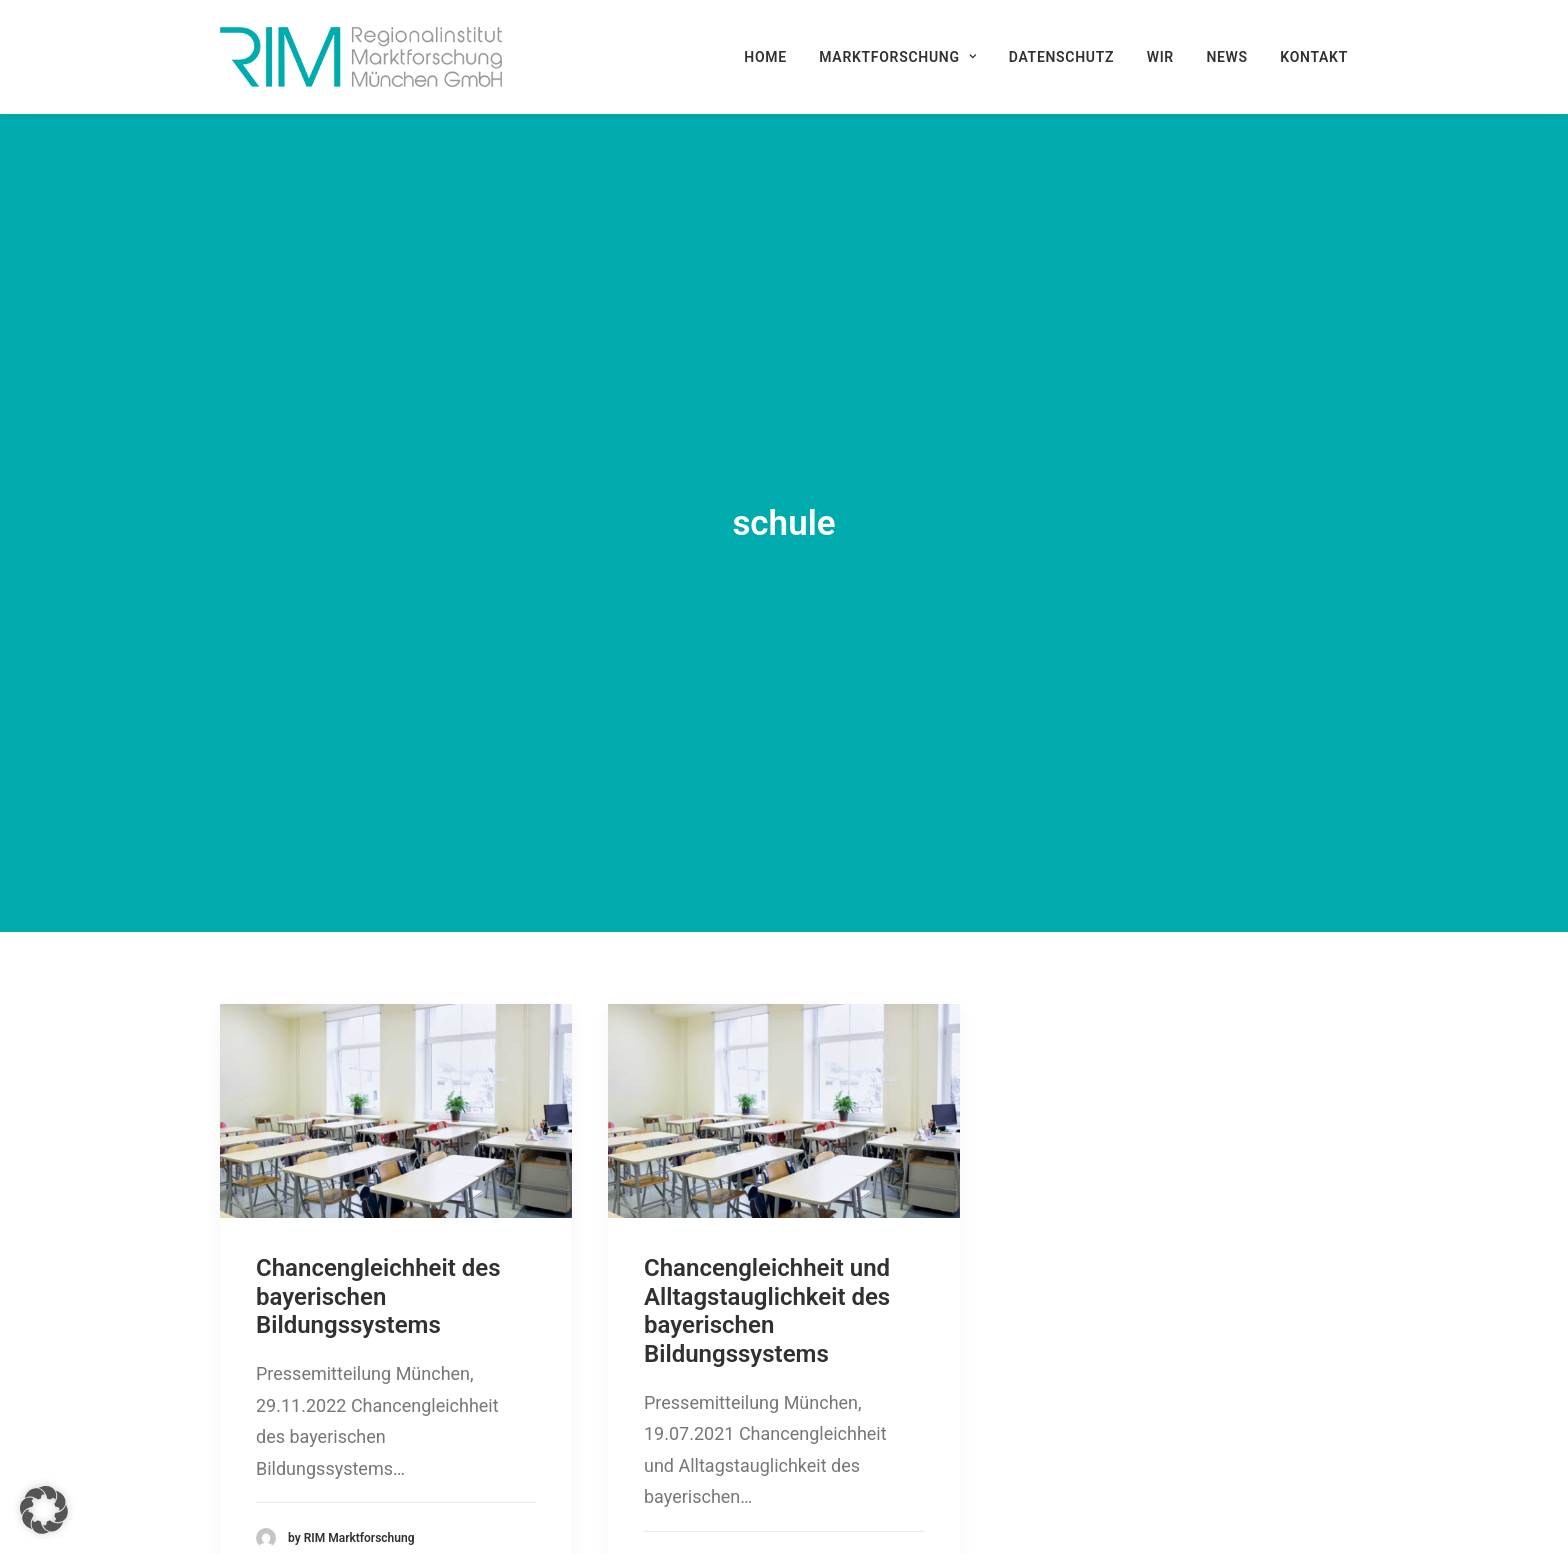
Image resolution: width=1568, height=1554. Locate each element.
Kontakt (1314, 57)
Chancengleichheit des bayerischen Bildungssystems (378, 1190)
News (1226, 57)
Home (765, 57)
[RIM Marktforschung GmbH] (361, 57)
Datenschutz (1061, 57)
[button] (396, 1004)
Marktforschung (897, 57)
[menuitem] (772, 57)
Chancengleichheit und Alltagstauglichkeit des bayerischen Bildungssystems (767, 1204)
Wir (1160, 57)
